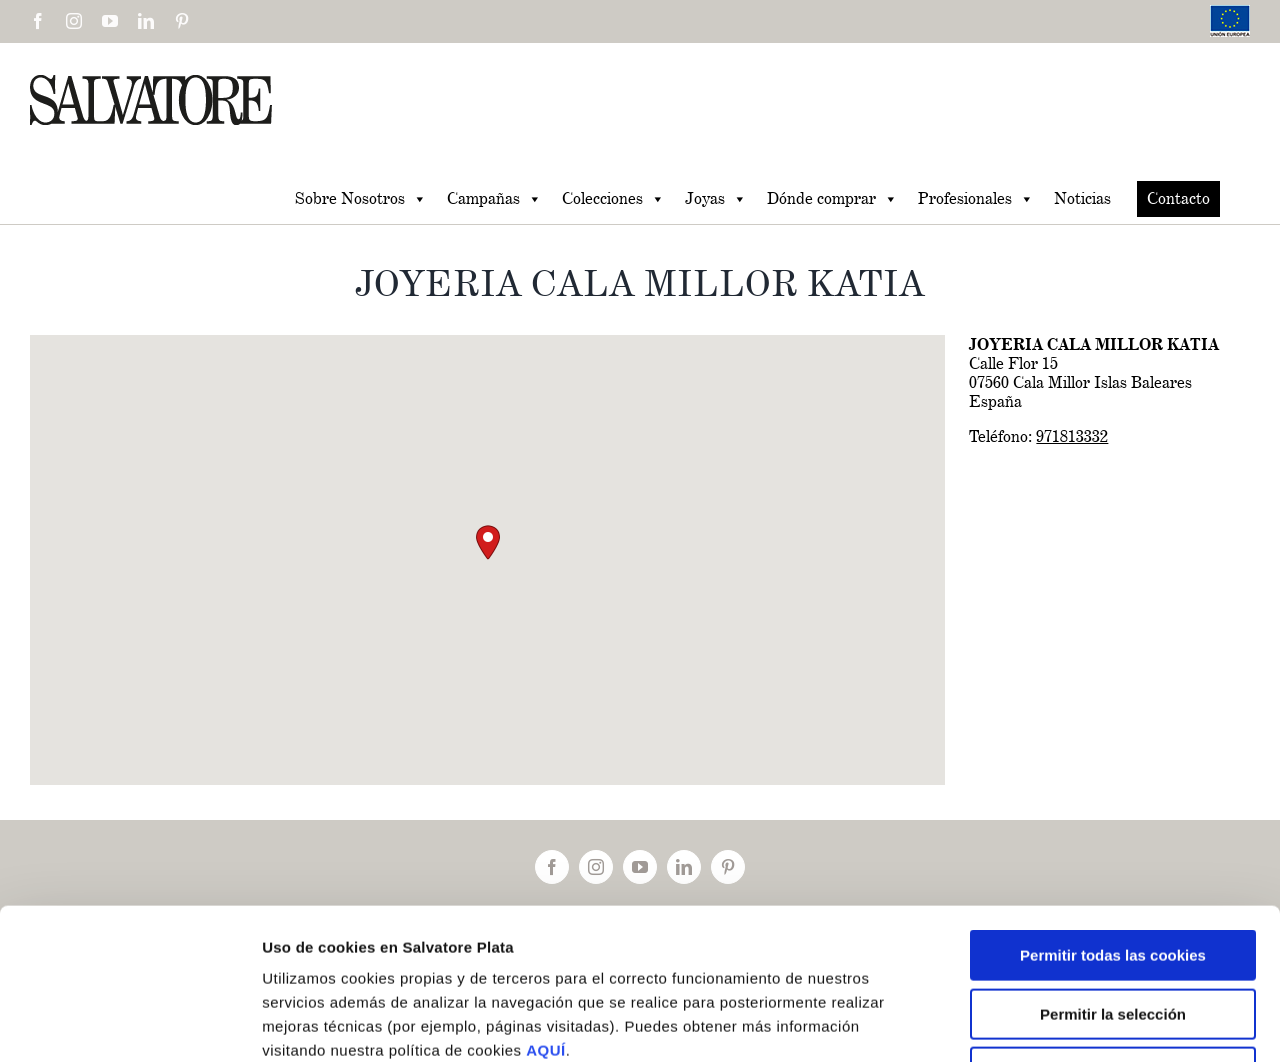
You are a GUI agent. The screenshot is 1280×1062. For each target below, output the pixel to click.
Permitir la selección (1113, 876)
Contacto (1178, 198)
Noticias (1082, 198)
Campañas (494, 199)
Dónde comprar (832, 199)
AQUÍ (546, 912)
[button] (488, 542)
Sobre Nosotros (361, 199)
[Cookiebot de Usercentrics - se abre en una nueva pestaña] (129, 1023)
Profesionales (976, 199)
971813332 (1072, 436)
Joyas (716, 199)
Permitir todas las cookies (1113, 817)
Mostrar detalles (1069, 1022)
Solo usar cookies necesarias (1113, 934)
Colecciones (613, 199)
